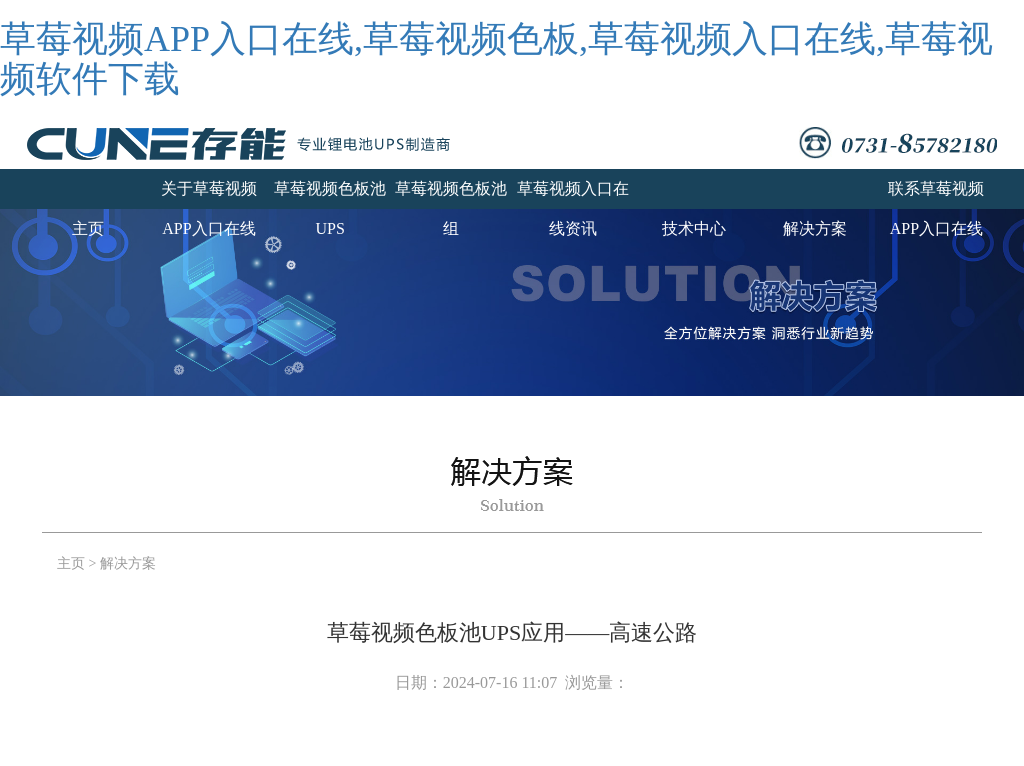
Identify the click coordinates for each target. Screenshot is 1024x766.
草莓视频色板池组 (451, 194)
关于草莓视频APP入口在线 (209, 194)
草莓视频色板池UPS (330, 194)
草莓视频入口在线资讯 (573, 194)
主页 (88, 228)
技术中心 (694, 228)
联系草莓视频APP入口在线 (936, 194)
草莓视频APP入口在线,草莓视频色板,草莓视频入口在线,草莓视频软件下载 (496, 59)
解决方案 (815, 228)
